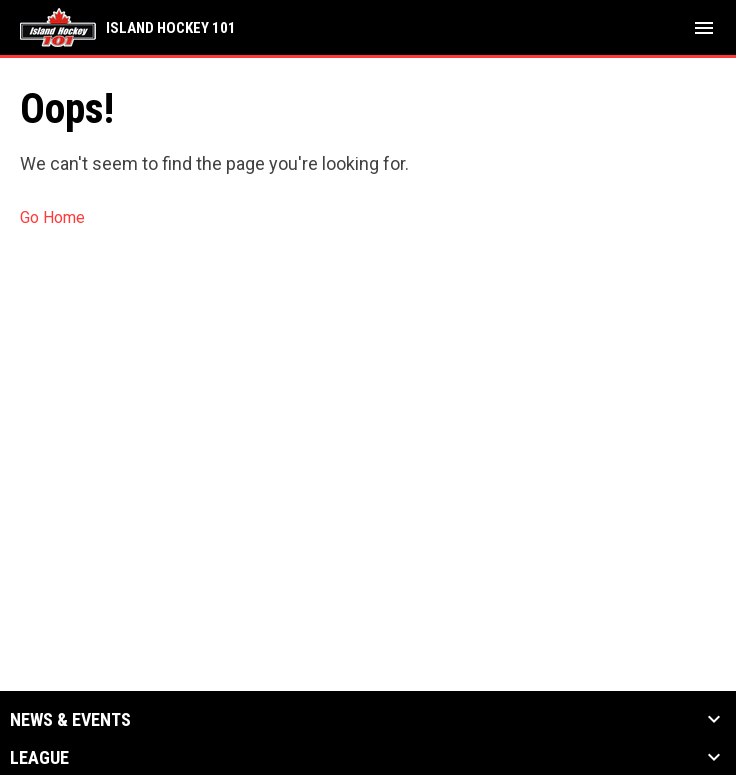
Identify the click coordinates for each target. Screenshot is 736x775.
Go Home (52, 217)
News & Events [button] (70, 720)
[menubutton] (704, 28)
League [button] (39, 758)
